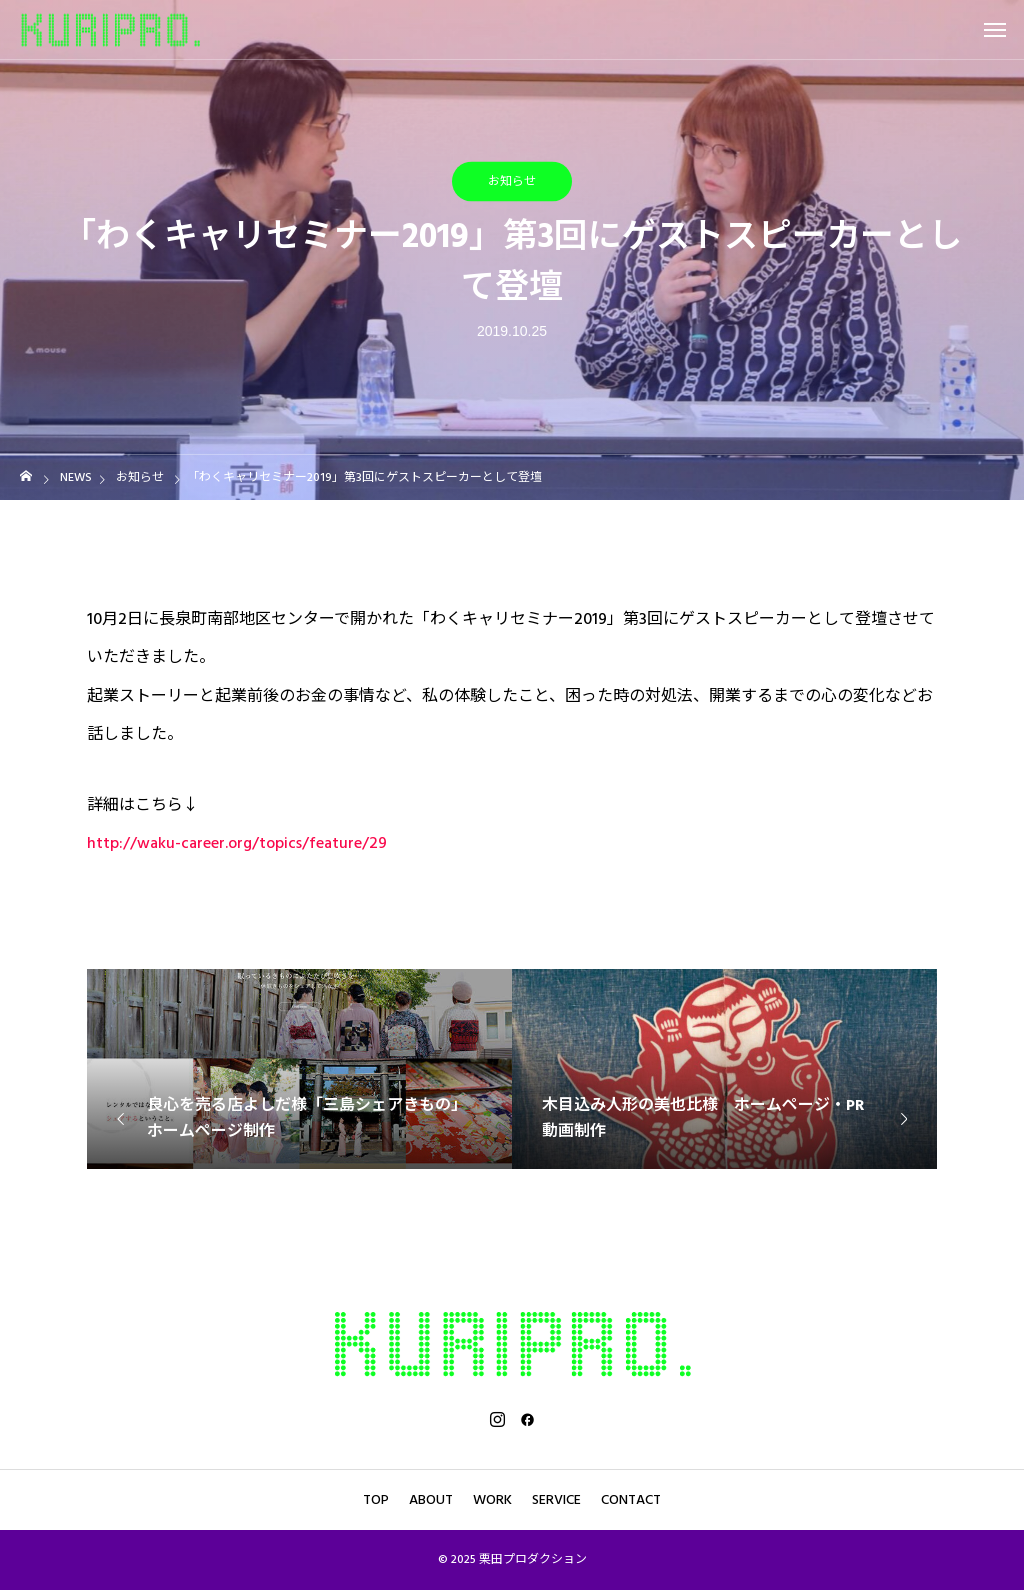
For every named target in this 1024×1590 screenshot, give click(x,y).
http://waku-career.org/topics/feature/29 (237, 843)
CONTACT (631, 1500)
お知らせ (512, 181)
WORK (492, 1500)
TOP (376, 1500)
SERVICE (556, 1500)
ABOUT (431, 1500)
